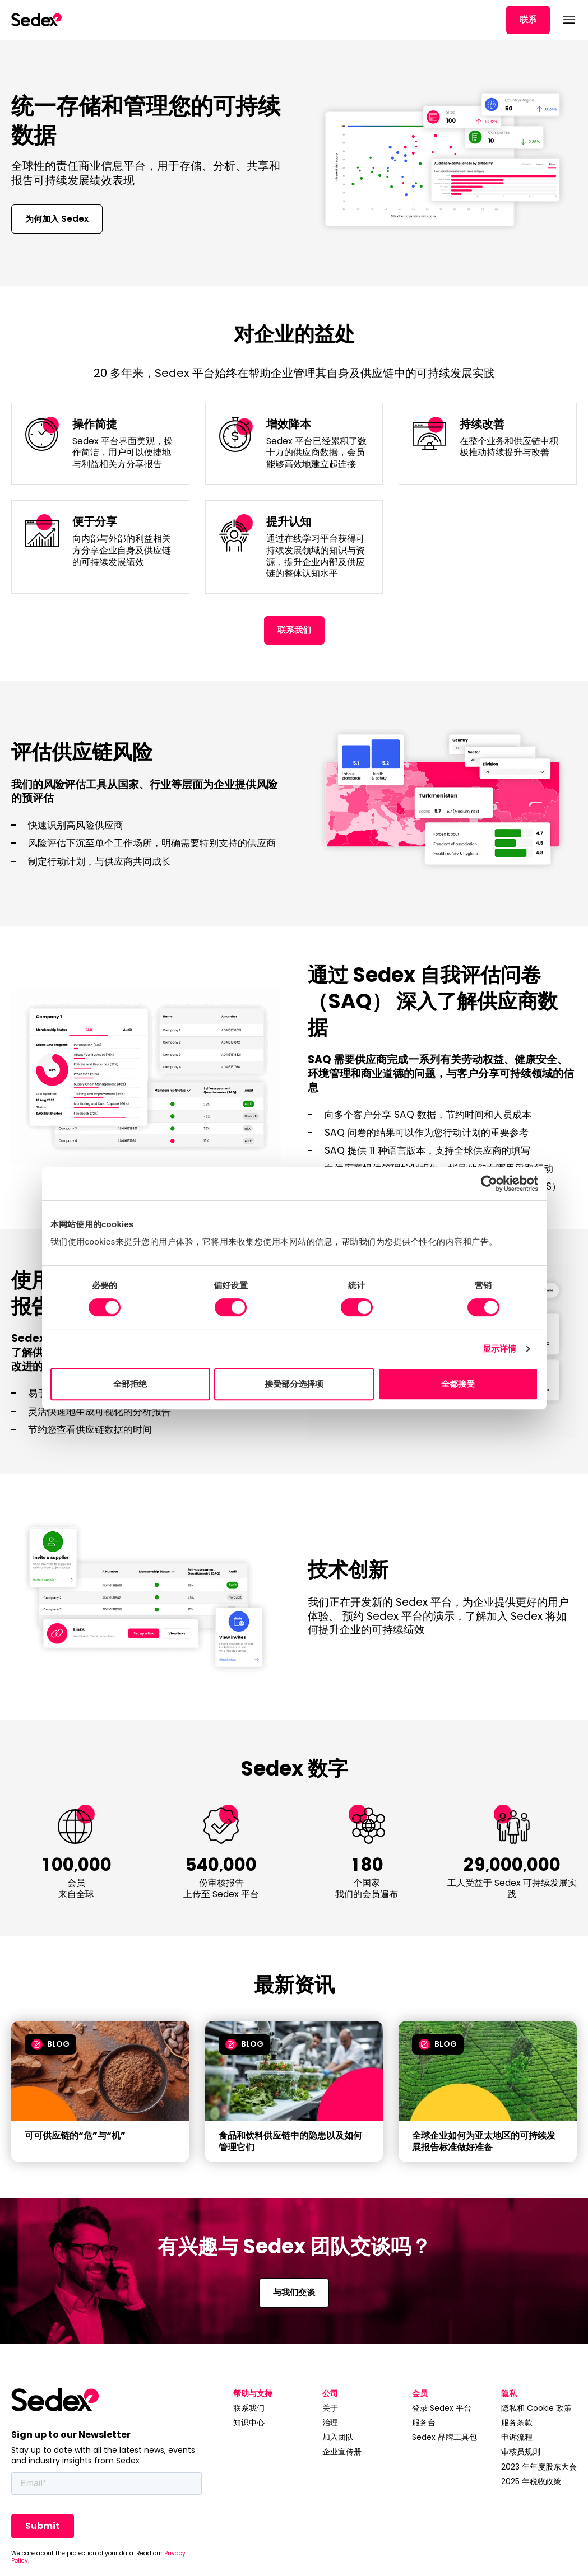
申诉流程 (517, 2437)
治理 (330, 2422)
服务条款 (517, 2422)
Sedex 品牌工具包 (444, 2437)
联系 (528, 19)
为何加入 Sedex (57, 219)
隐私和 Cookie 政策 (536, 2408)
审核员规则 (520, 2452)
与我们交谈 (294, 2292)
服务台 (424, 2422)
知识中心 (249, 2422)
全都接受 (458, 1384)
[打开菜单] (568, 20)
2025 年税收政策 (531, 2481)
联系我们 (294, 630)
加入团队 (338, 2437)
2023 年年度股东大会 (539, 2467)
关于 (330, 2408)
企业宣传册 (342, 2452)
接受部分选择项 (294, 1384)
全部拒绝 (130, 1384)
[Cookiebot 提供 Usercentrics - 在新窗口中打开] (489, 1183)
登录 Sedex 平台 (441, 2408)
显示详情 (499, 1348)
